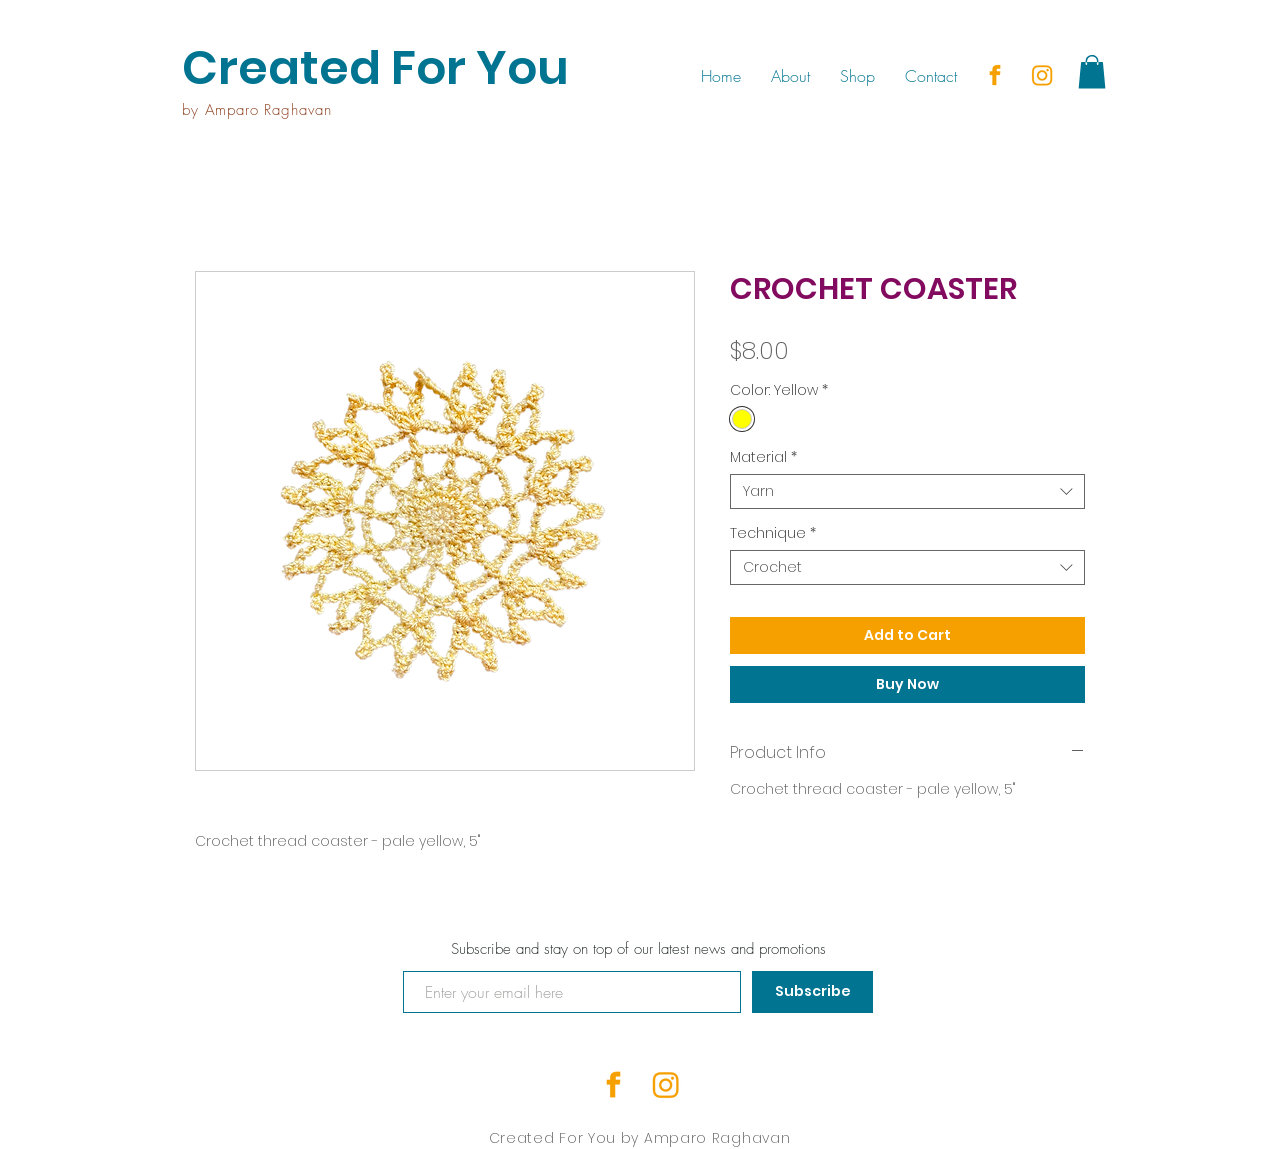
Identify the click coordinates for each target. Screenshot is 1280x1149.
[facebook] (995, 75)
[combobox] (907, 491)
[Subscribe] (812, 992)
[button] (1092, 71)
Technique (773, 533)
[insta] (1042, 75)
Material (763, 457)
